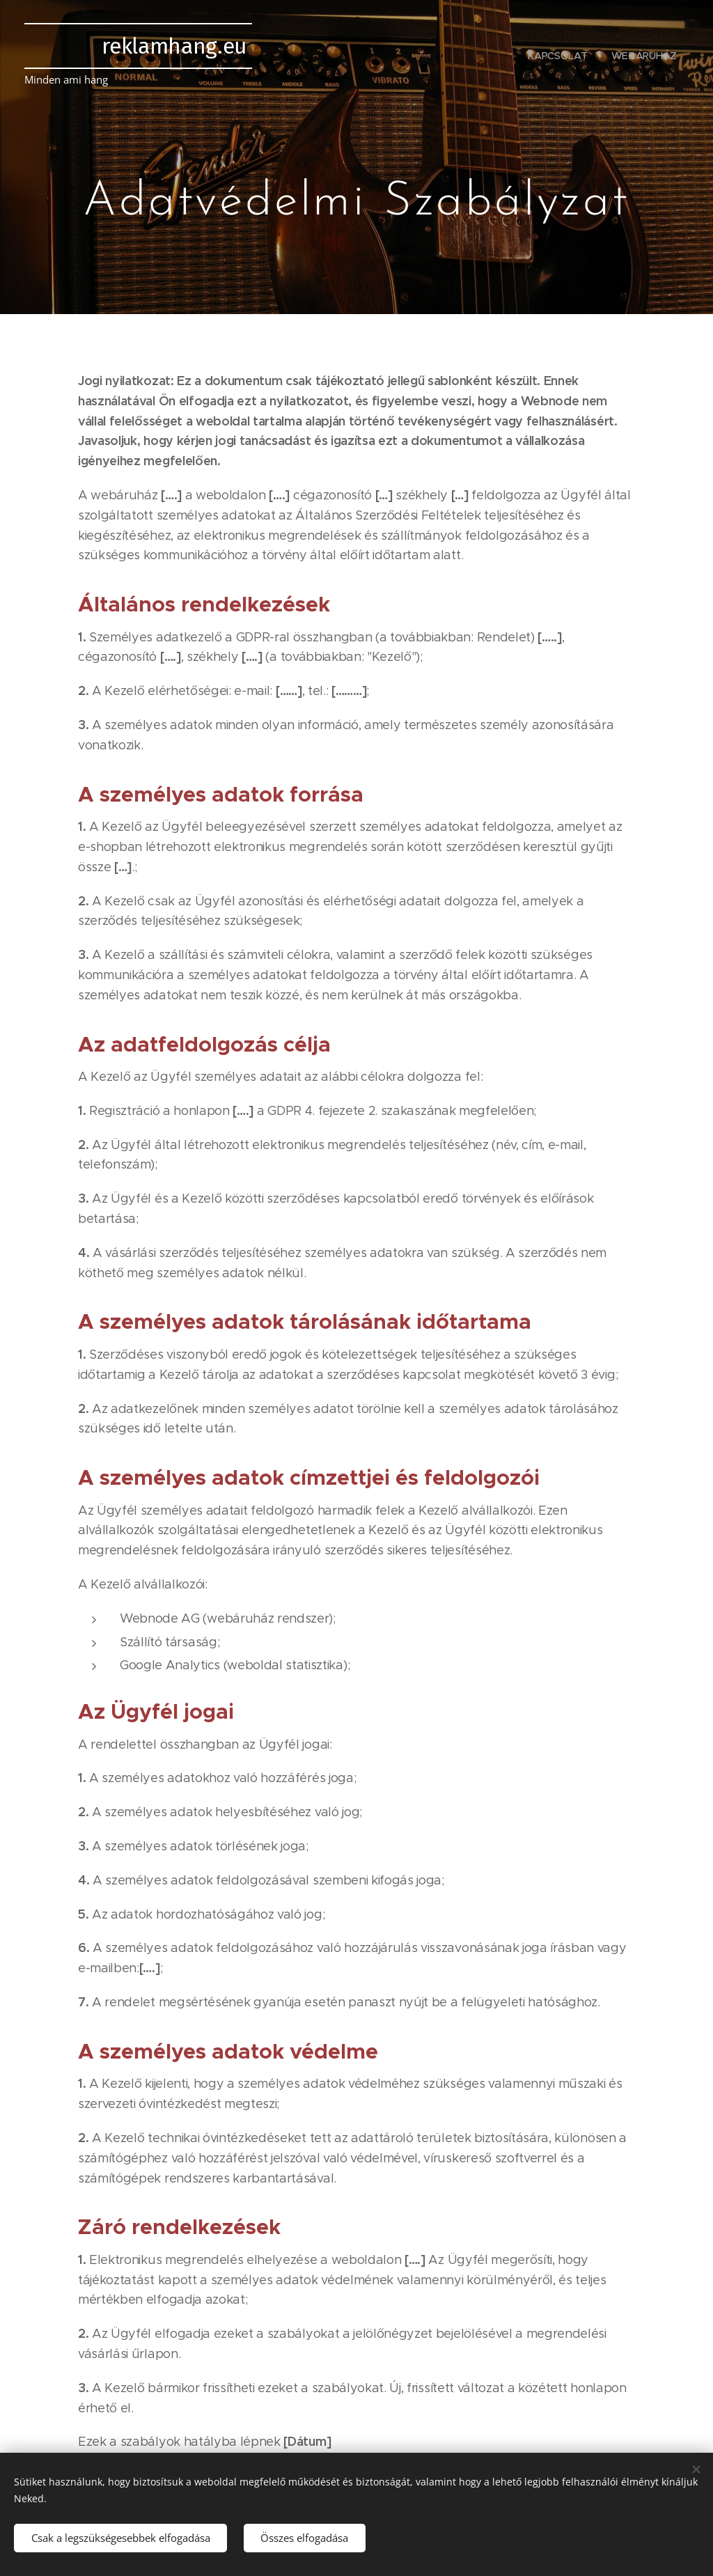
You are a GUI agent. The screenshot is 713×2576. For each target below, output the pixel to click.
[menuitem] (557, 55)
